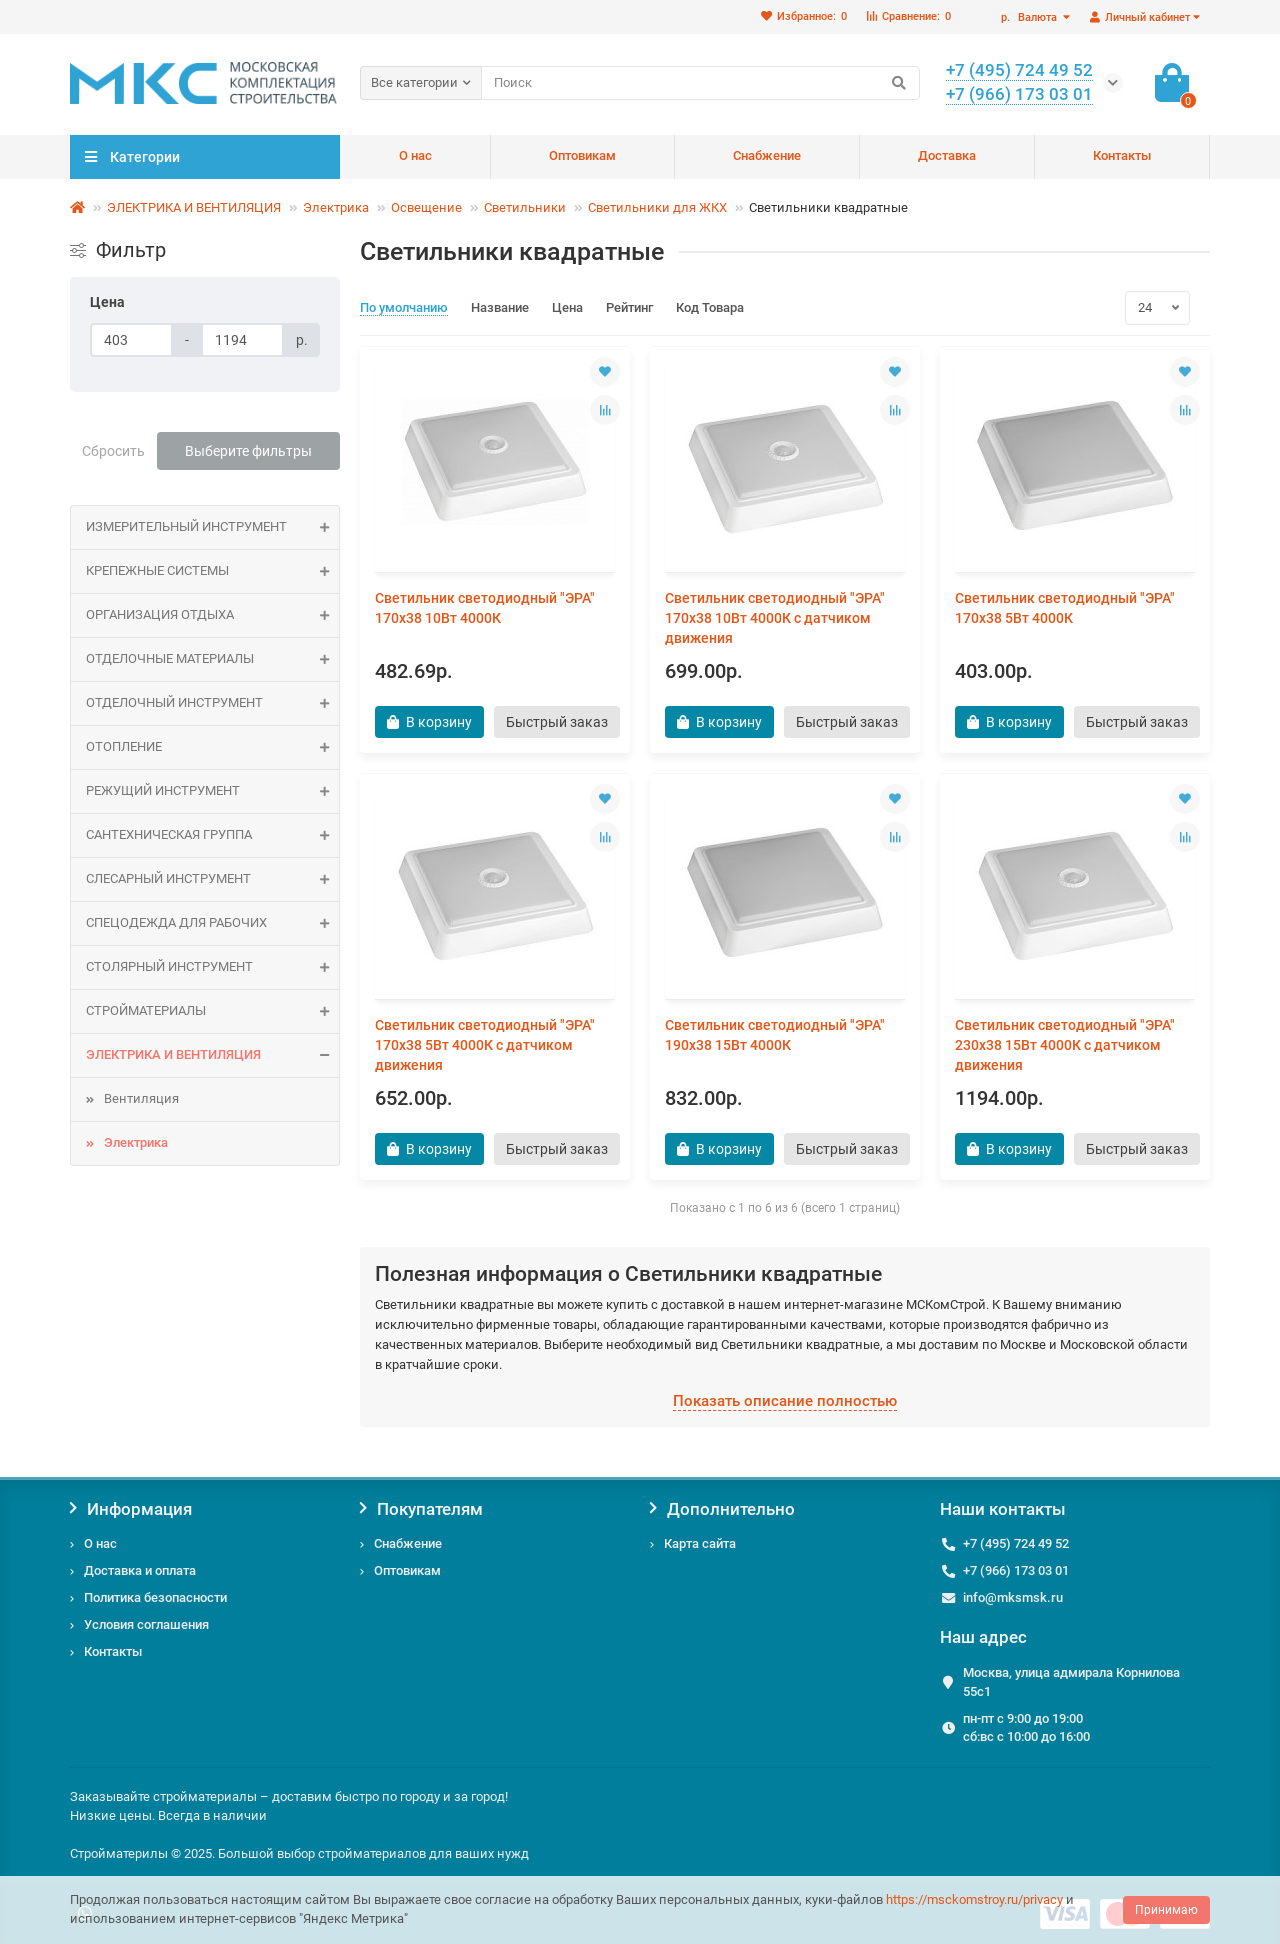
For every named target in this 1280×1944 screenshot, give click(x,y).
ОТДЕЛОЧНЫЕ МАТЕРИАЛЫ (212, 659)
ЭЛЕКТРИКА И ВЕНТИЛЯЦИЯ (194, 207)
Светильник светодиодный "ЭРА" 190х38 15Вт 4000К (775, 1035)
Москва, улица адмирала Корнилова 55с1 (1071, 1682)
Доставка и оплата (140, 1570)
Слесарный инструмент (212, 879)
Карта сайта (700, 1543)
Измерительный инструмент (212, 527)
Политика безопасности (155, 1597)
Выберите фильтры (248, 451)
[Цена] (131, 340)
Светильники (525, 207)
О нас (415, 155)
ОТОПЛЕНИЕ (212, 747)
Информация (131, 1509)
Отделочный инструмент (212, 703)
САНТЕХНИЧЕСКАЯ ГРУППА (212, 835)
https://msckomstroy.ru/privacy (974, 1899)
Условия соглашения (146, 1624)
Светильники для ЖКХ (657, 207)
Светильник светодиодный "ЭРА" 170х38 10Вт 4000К (485, 608)
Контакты (1122, 155)
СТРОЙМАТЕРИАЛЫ (212, 1011)
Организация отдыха (212, 615)
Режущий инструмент (212, 791)
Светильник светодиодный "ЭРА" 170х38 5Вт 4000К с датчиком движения (485, 1045)
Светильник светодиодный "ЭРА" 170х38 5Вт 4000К (1065, 608)
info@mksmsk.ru (1013, 1597)
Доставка (947, 155)
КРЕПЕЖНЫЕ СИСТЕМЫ (212, 571)
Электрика (336, 207)
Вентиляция (141, 1098)
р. (1030, 17)
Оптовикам (582, 155)
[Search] (700, 83)
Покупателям (421, 1509)
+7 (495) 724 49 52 (1016, 1543)
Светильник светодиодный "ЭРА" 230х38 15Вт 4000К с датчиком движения (1065, 1045)
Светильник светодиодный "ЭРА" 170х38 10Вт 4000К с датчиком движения (775, 618)
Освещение (426, 207)
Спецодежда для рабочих (212, 923)
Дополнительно (722, 1509)
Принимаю (1166, 1910)
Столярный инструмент (212, 967)
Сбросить (113, 451)
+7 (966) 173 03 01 (1016, 1570)
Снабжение (767, 155)
